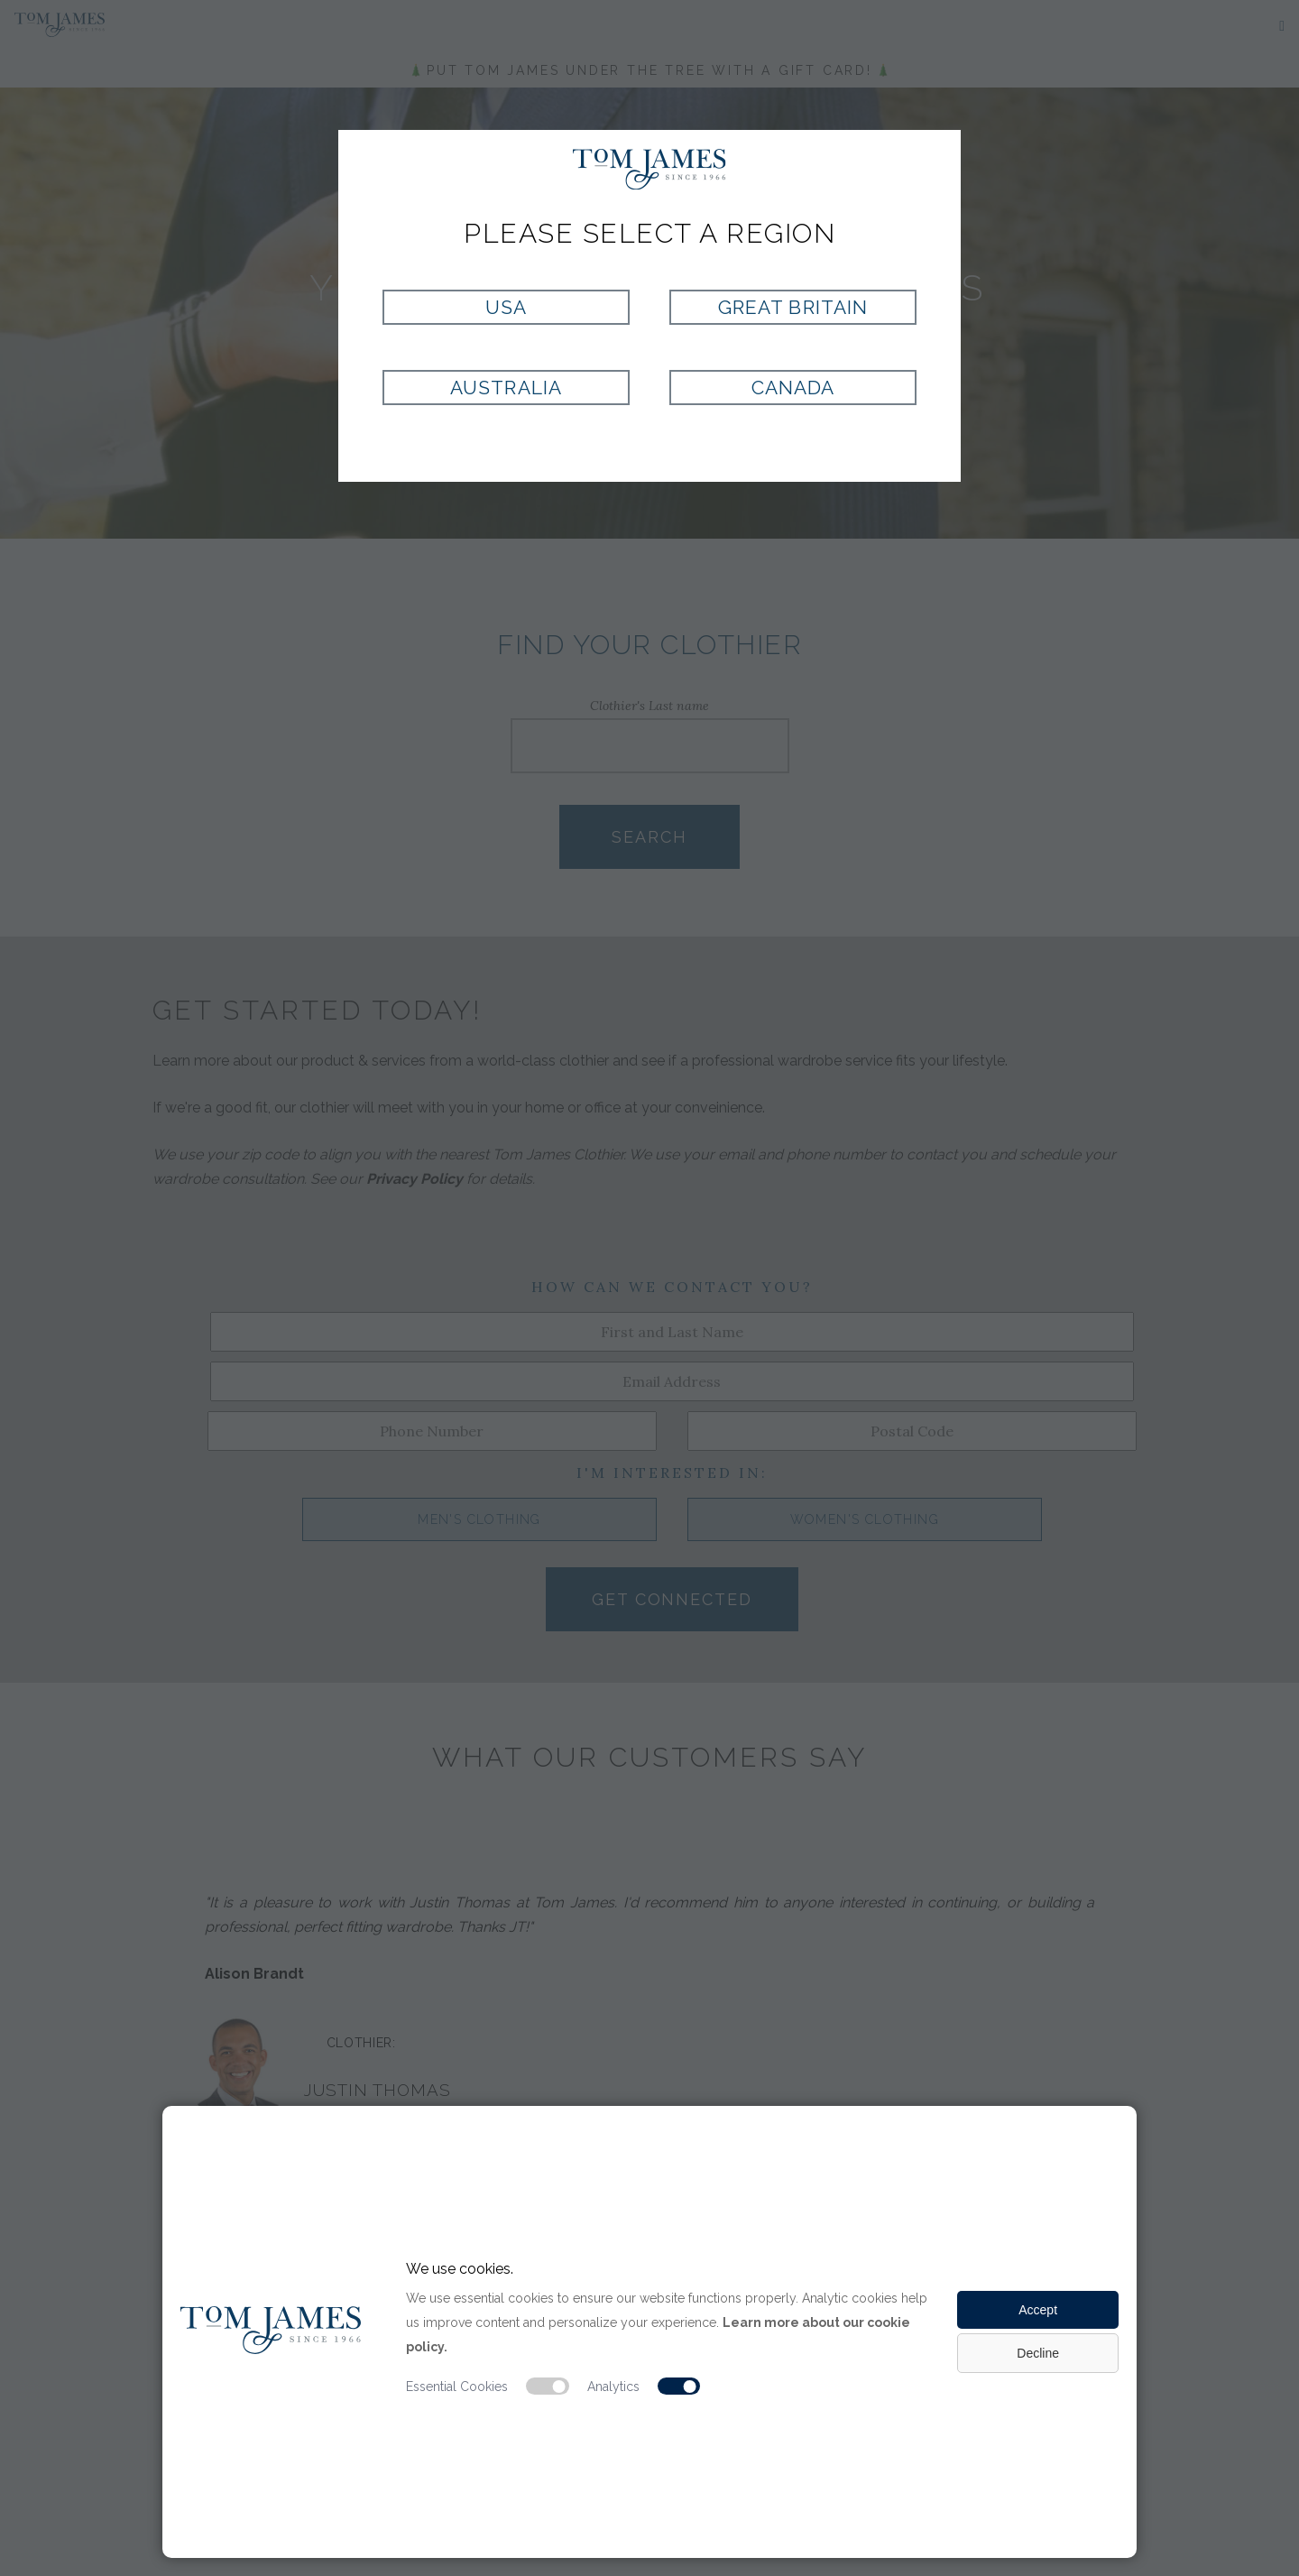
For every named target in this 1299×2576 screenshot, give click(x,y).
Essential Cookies (457, 2386)
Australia (505, 387)
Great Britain (793, 307)
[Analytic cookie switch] (679, 2386)
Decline (1038, 2353)
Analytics (613, 2386)
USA (506, 307)
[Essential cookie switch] (547, 2386)
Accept (1037, 2310)
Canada (792, 387)
